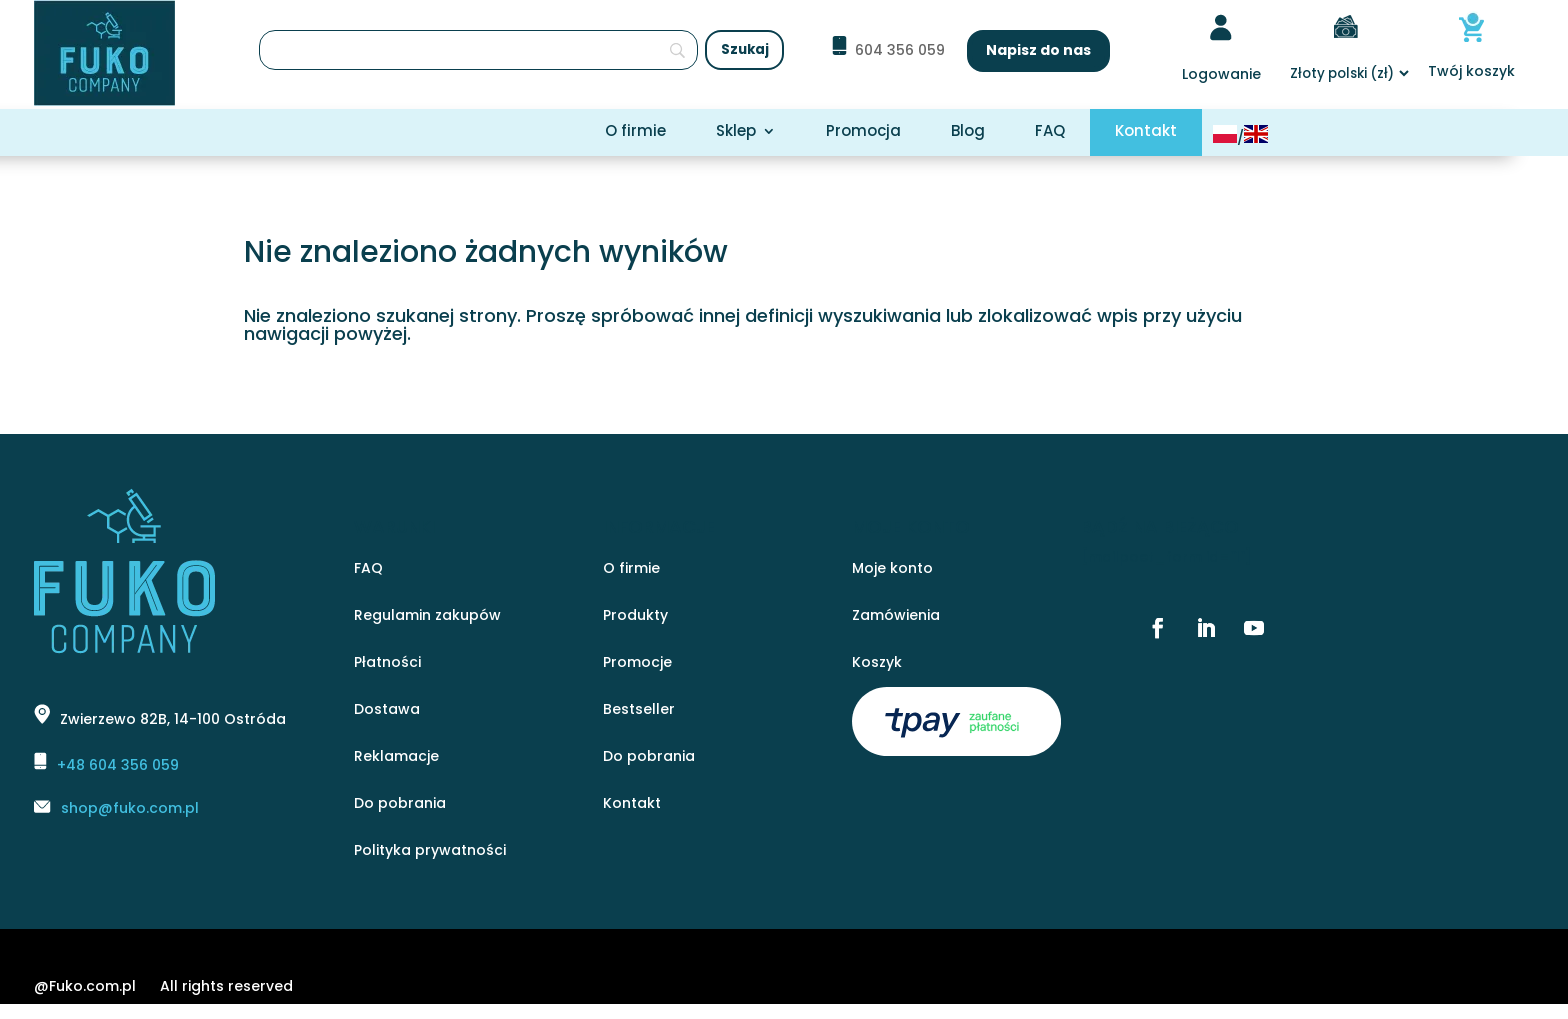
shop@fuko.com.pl (130, 808)
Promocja (863, 132)
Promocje (637, 663)
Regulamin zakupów (427, 616)
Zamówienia (896, 616)
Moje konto (892, 569)
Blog (968, 132)
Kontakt (1146, 132)
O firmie (635, 132)
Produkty (635, 616)
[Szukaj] (478, 50)
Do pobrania (400, 804)
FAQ (1050, 132)
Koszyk (877, 663)
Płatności (387, 663)
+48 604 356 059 (118, 765)
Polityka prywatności (430, 851)
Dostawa (387, 710)
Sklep (736, 132)
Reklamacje (396, 757)
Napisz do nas (1038, 50)
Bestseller (639, 710)
